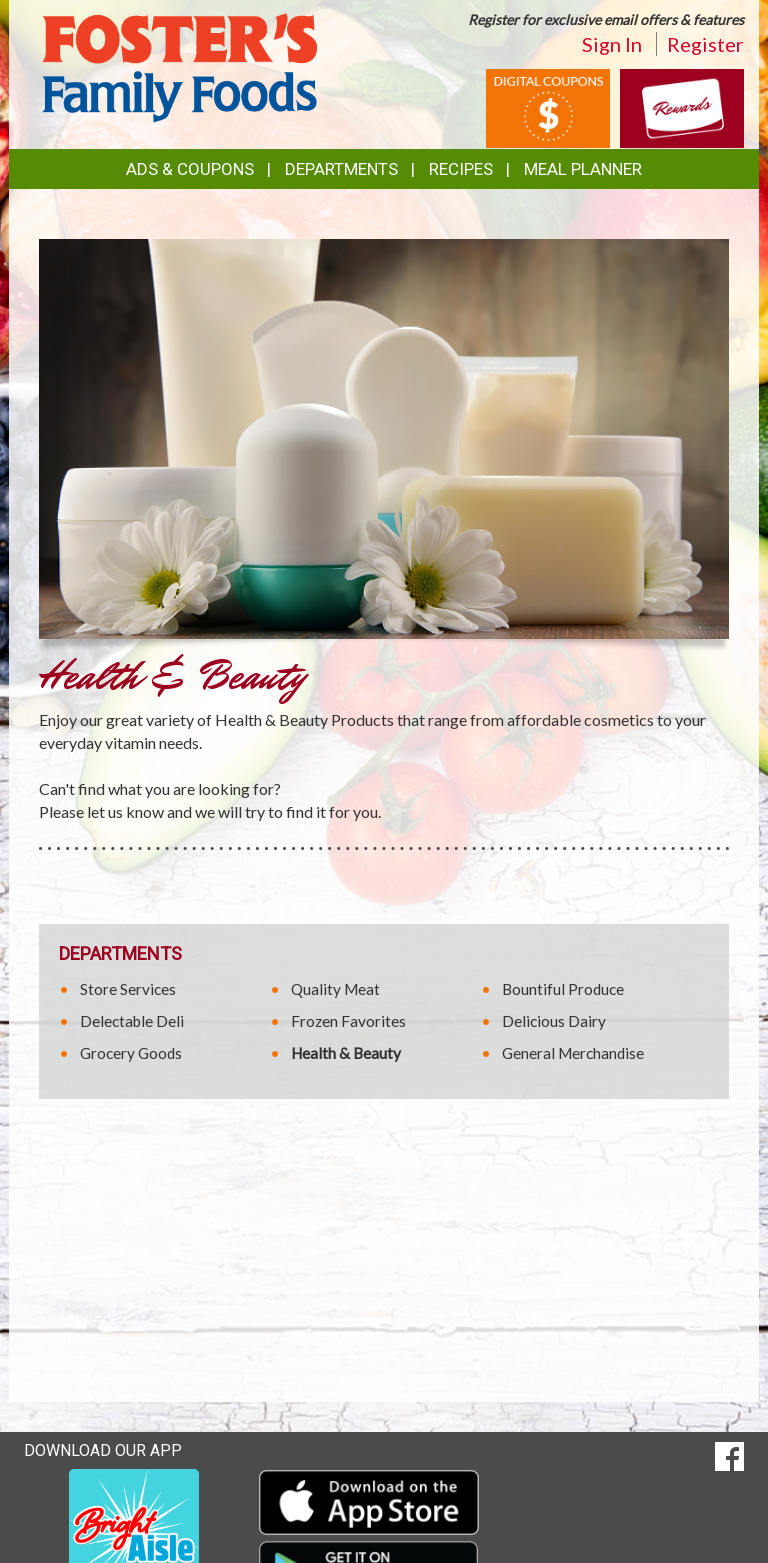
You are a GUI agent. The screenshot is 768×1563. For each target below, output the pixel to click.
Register (705, 44)
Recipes (461, 169)
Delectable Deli (132, 1021)
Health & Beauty (346, 1053)
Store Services (128, 989)
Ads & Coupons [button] (190, 169)
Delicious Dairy (554, 1021)
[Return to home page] (179, 65)
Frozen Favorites (348, 1021)
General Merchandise (573, 1053)
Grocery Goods (131, 1053)
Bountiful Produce (563, 989)
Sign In (612, 44)
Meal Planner (583, 169)
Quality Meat (335, 989)
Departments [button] (341, 169)
